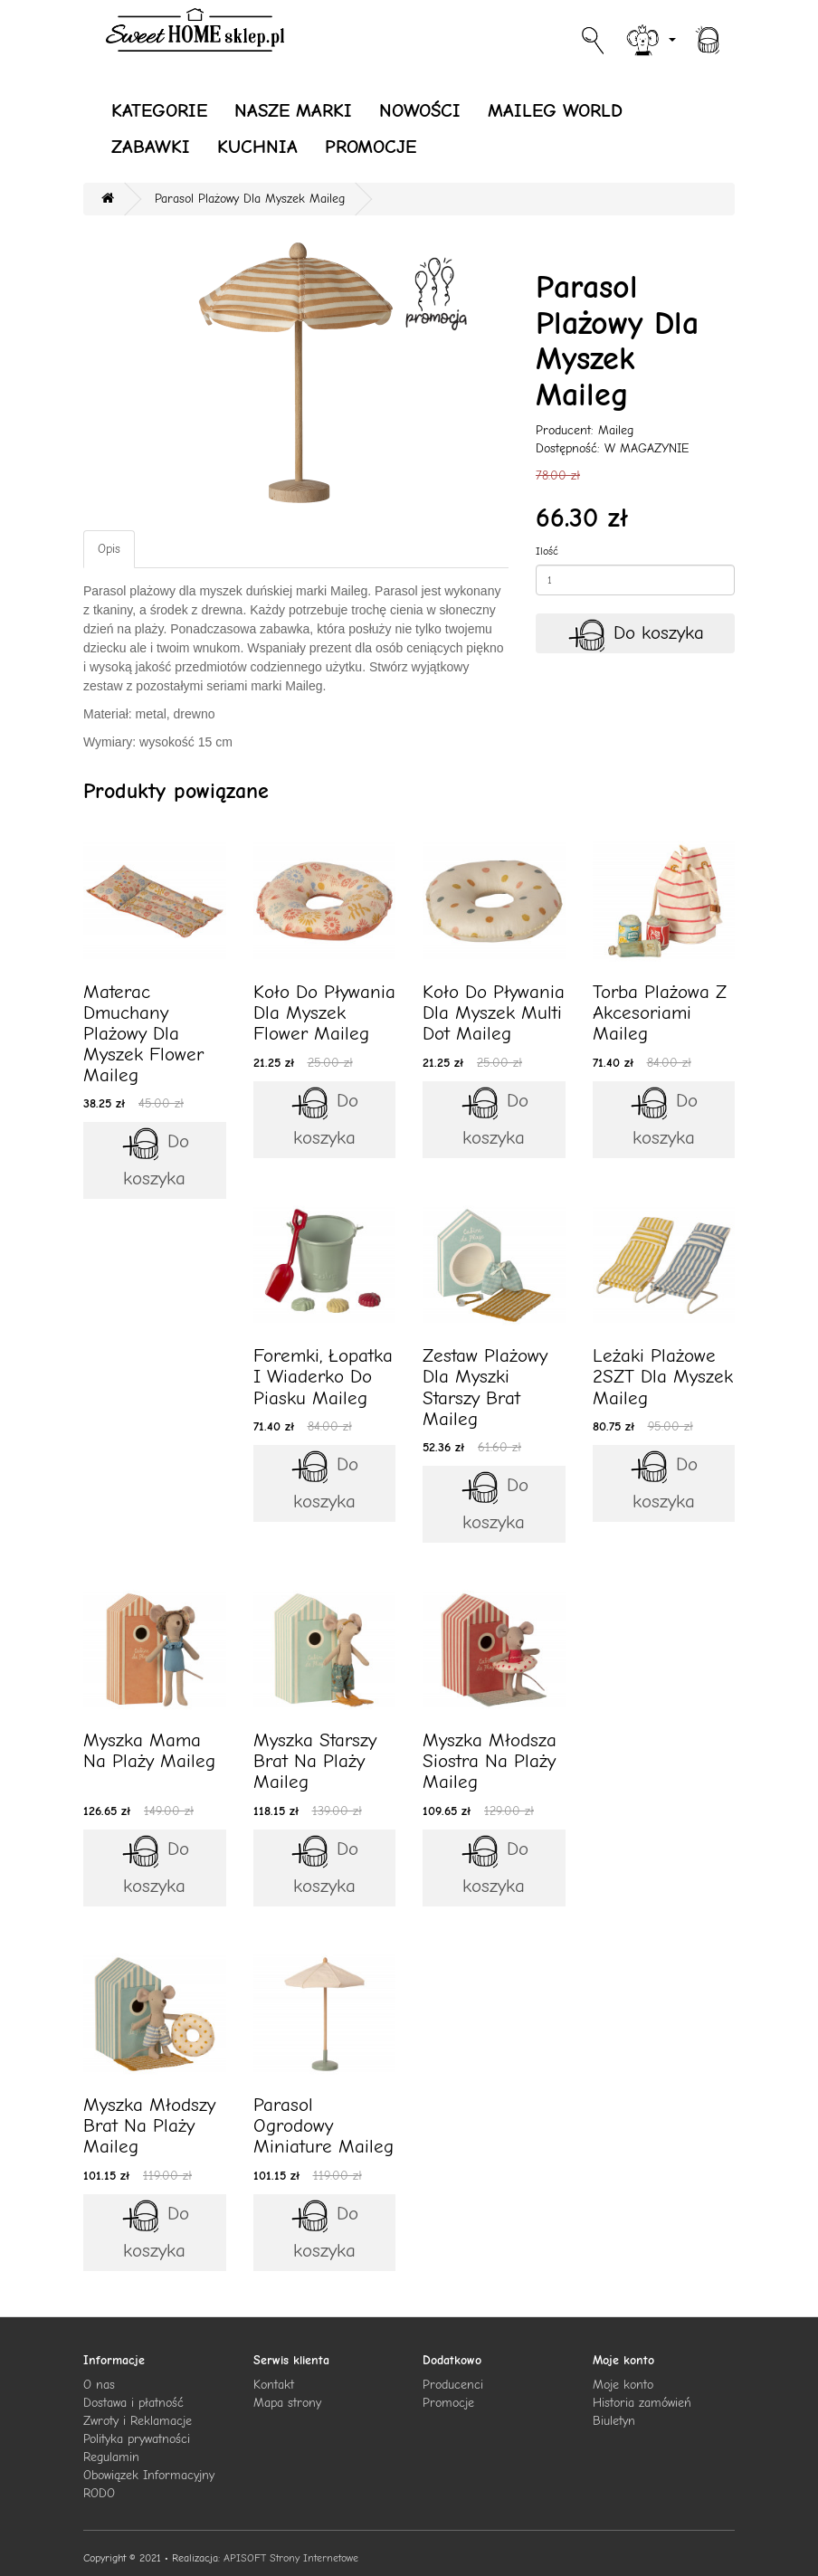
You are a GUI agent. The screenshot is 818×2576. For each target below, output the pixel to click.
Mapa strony (287, 2402)
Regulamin (111, 2457)
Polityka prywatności (136, 2439)
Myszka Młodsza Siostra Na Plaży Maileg (489, 1760)
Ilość (547, 551)
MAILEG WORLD (555, 110)
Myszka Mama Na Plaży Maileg (149, 1750)
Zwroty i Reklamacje (137, 2421)
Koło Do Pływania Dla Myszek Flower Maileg (324, 1012)
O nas (99, 2384)
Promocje (448, 2402)
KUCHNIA (257, 146)
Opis (109, 548)
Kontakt (273, 2384)
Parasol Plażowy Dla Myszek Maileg (250, 198)
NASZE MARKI (293, 110)
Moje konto (623, 2384)
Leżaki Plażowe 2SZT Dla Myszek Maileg (663, 1376)
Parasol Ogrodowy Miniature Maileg (323, 2125)
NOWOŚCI (420, 110)
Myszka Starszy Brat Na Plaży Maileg (314, 1760)
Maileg (615, 430)
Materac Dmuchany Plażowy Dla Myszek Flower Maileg (143, 1033)
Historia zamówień (642, 2402)
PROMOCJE (370, 146)
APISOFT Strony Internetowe (291, 2558)
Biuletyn (614, 2421)
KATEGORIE (159, 110)
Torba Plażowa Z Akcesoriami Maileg (660, 1012)
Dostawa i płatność (133, 2402)
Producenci (453, 2384)
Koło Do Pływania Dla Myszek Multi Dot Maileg (494, 1012)
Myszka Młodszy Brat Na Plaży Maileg (149, 2125)
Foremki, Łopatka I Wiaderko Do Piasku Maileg (323, 1376)
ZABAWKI (150, 146)
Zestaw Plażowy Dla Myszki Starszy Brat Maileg (485, 1387)
